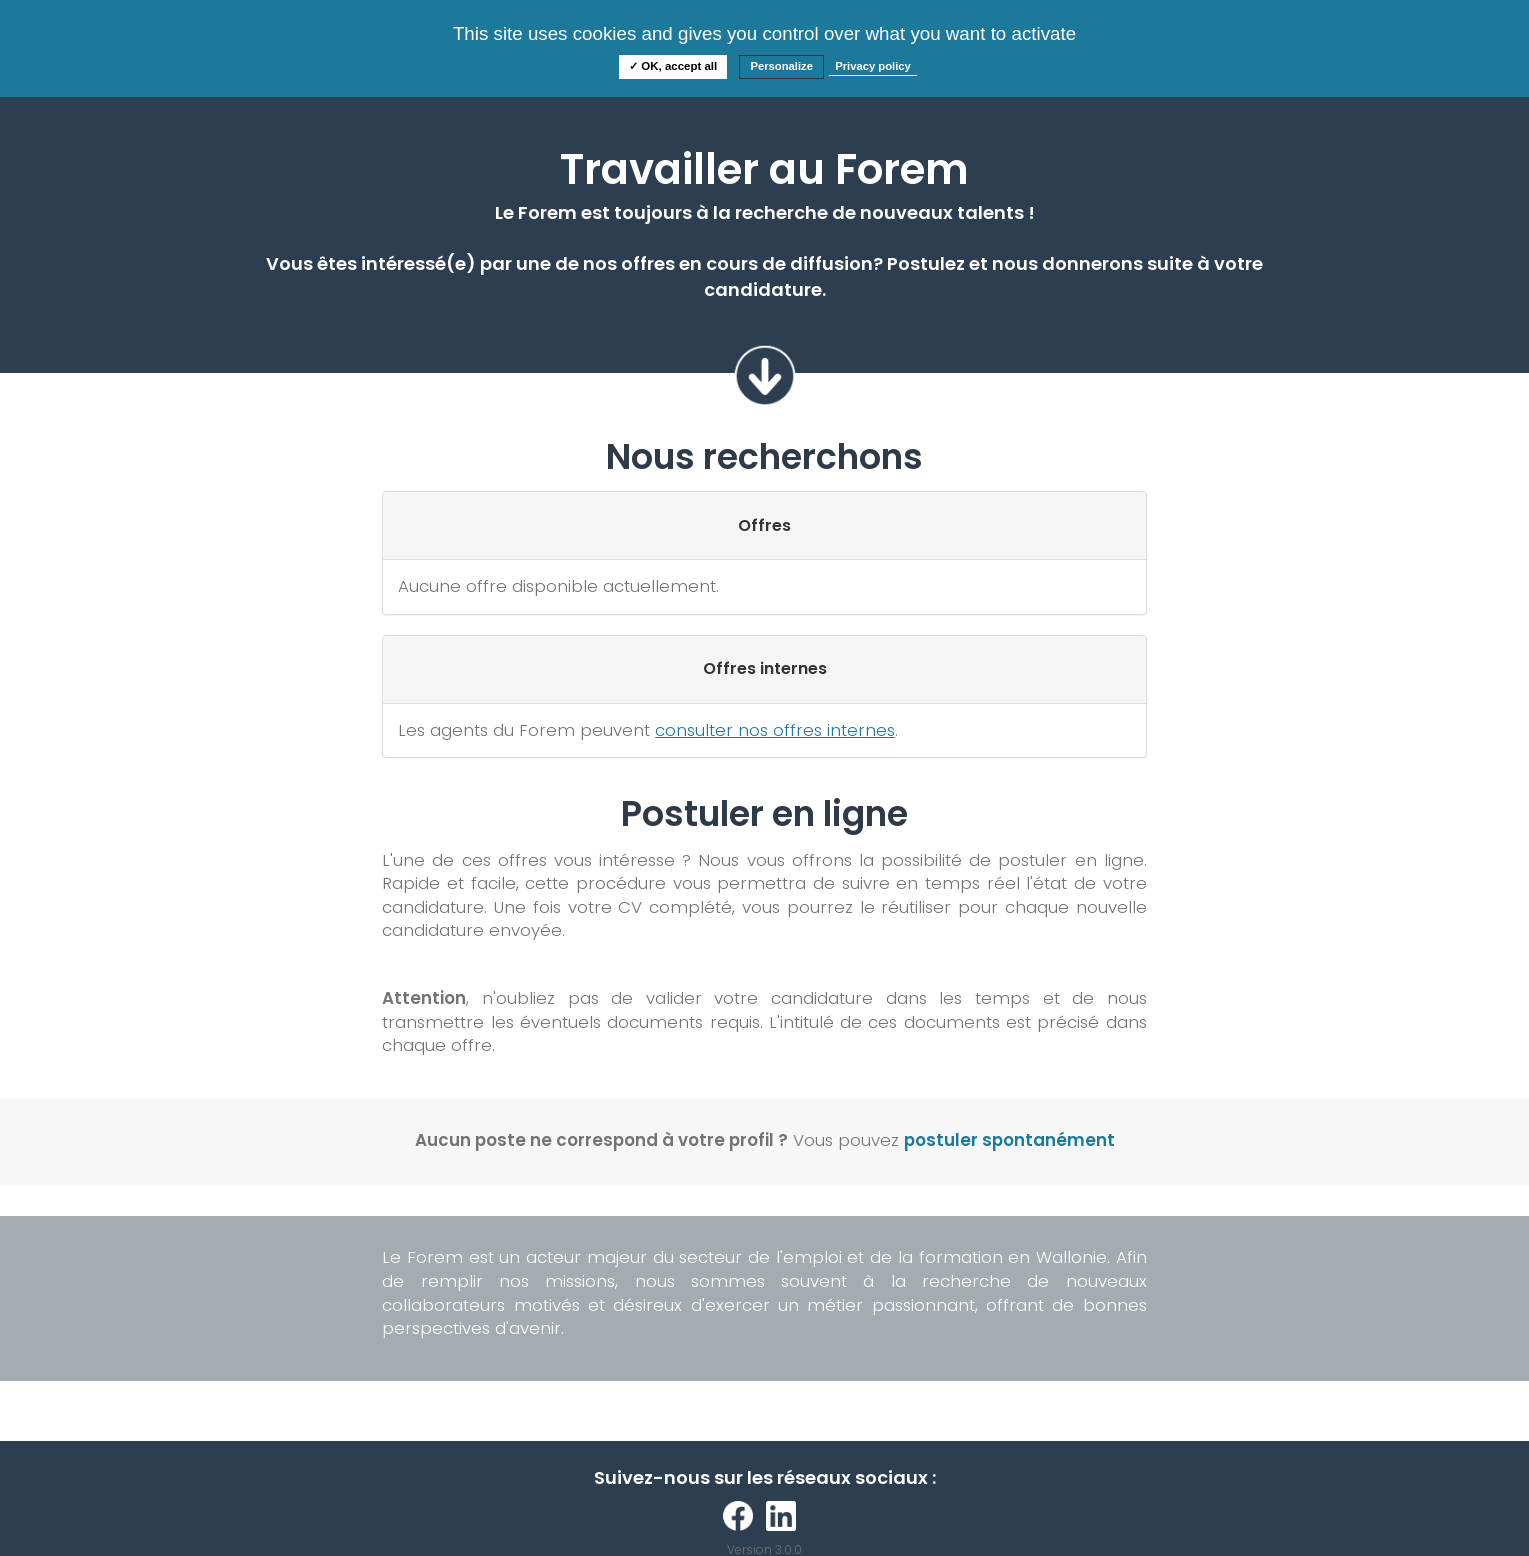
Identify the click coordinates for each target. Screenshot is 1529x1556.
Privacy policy (873, 66)
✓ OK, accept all (673, 66)
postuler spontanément (1009, 1140)
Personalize (781, 66)
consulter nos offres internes (775, 730)
